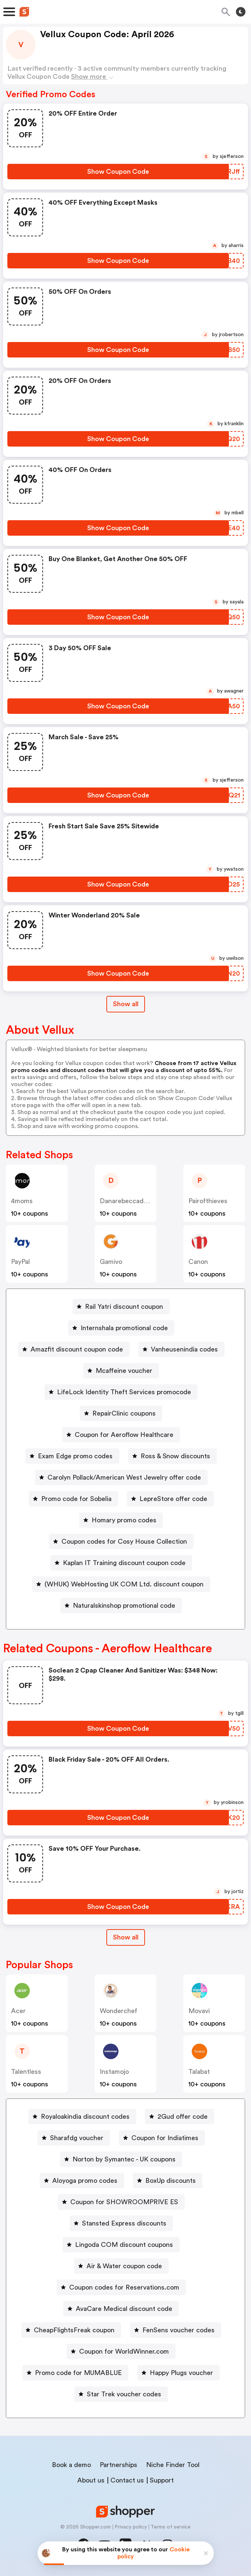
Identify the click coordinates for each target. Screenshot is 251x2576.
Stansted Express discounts (124, 2223)
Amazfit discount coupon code (77, 1349)
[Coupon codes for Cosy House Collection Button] (121, 1541)
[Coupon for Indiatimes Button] (162, 2138)
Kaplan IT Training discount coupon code (124, 1563)
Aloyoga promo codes (84, 2180)
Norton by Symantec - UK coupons (124, 2159)
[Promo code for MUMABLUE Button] (75, 2373)
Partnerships (118, 2465)
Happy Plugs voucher (181, 2372)
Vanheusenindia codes (184, 1349)
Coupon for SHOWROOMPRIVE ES (124, 2202)
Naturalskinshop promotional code (124, 1605)
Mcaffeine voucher (124, 1370)
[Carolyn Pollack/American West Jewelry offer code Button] (121, 1477)
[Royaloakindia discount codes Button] (82, 2116)
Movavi (199, 2011)
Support (162, 2480)
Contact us (127, 2480)
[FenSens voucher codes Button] (175, 2330)
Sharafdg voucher (76, 2138)
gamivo (111, 1261)
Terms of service (171, 2527)
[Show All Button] (125, 1937)
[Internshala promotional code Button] (121, 1328)
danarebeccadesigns (131, 1201)
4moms (22, 1201)
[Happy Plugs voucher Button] (178, 2373)
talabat (199, 2071)
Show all (125, 1937)
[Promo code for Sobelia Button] (73, 1499)
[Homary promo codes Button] (121, 1520)
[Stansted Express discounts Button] (121, 2223)
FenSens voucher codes (178, 2330)
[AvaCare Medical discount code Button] (121, 2308)
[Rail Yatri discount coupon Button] (121, 1306)
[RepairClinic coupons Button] (121, 1413)
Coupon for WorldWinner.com (124, 2351)
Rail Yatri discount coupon (124, 1306)
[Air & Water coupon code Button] (121, 2266)
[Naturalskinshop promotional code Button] (121, 1605)
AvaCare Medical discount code (124, 2308)
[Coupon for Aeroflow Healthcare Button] (121, 1434)
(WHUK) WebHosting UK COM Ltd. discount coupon (124, 1584)
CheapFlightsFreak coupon (74, 2330)
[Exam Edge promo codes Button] (72, 1456)
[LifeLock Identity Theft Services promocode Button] (121, 1392)
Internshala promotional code (124, 1328)
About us (91, 2480)
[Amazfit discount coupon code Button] (74, 1349)
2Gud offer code (183, 2116)
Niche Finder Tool (172, 2465)
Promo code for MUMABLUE (78, 2372)
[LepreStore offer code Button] (170, 1499)
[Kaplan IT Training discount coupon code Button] (121, 1563)
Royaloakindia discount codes (85, 2116)
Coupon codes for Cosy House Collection (124, 1541)
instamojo (114, 2071)
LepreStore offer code (173, 1498)
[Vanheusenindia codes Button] (181, 1349)
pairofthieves (207, 1201)
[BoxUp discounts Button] (167, 2180)
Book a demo (71, 2465)
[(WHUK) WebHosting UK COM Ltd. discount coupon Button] (121, 1584)
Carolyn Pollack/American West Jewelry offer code (124, 1477)
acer (18, 2011)
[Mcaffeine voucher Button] (121, 1370)
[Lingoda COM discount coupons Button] (121, 2244)
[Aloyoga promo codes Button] (82, 2180)
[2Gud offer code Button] (179, 2116)
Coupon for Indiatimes (164, 2138)
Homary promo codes (124, 1520)
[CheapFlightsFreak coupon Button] (71, 2330)
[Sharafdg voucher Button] (74, 2138)
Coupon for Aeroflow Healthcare (124, 1434)
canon (198, 1261)
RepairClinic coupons (124, 1413)
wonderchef (118, 2011)
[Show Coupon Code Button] (118, 171)
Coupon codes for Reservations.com (124, 2287)
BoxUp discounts (170, 2180)
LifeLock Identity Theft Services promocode (124, 1392)
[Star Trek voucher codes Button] (121, 2394)
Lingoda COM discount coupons (124, 2244)
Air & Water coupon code (124, 2266)
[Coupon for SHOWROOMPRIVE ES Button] (121, 2202)
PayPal (20, 1261)
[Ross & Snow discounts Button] (172, 1456)
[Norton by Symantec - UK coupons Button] (121, 2159)
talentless (26, 2071)
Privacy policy (130, 2527)
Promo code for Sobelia (76, 1498)
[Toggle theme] (241, 12)
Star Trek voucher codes (124, 2394)
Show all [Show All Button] (125, 1004)
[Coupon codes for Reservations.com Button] (121, 2287)
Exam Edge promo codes (75, 1456)
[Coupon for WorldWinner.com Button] (121, 2351)
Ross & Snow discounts (175, 1456)
